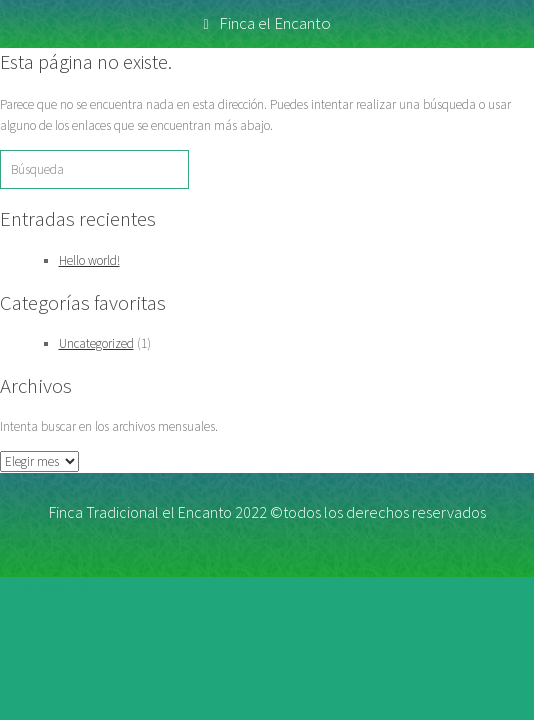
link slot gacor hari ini (55, 586)
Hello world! (89, 260)
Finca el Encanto (266, 23)
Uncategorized (96, 343)
